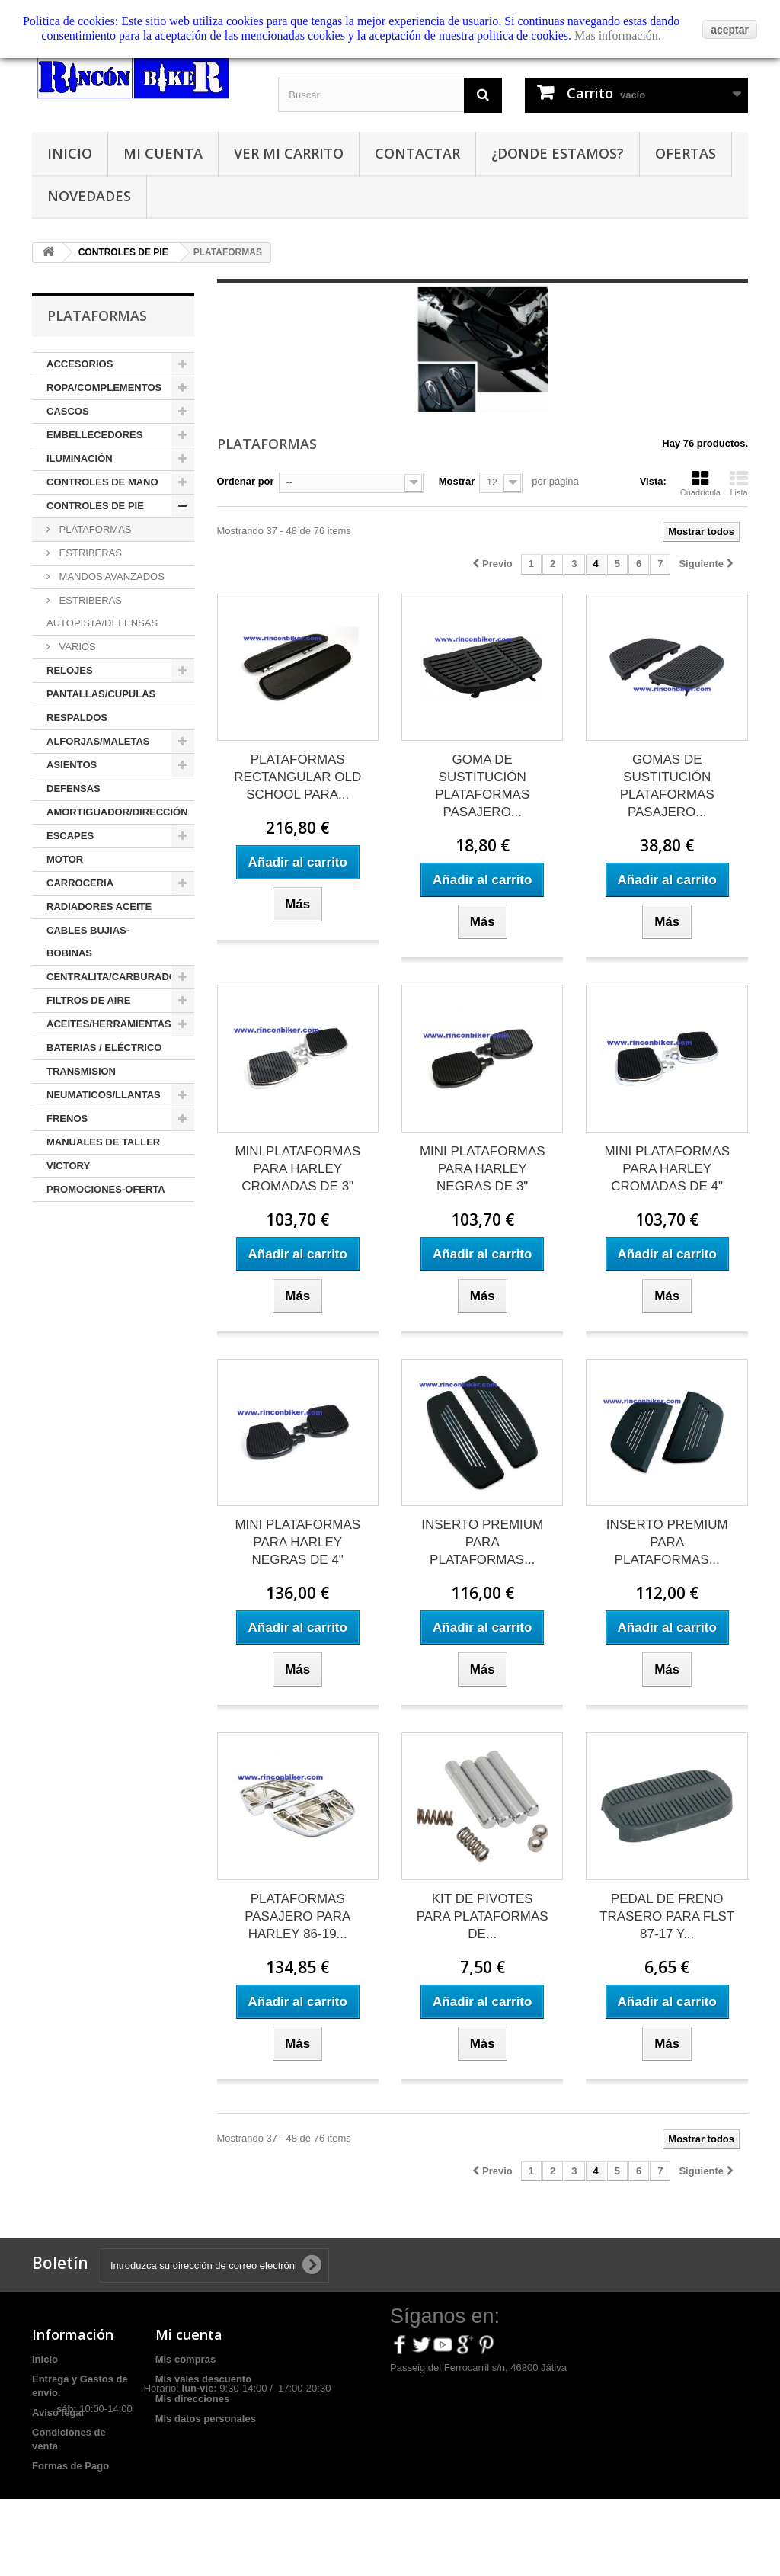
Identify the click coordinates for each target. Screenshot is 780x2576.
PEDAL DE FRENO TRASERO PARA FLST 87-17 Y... (666, 1916)
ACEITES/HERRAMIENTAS (108, 1024)
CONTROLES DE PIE (95, 505)
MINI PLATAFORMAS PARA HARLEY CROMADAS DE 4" (667, 1168)
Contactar (417, 153)
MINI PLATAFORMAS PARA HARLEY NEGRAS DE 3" (482, 1168)
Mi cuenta (163, 153)
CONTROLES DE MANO (102, 482)
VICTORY (68, 1165)
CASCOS (67, 411)
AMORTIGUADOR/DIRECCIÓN (117, 812)
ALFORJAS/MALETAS (98, 741)
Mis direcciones (192, 2399)
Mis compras (185, 2359)
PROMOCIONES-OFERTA (105, 1189)
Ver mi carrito (289, 153)
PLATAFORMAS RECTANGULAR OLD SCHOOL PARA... (297, 777)
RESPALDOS (76, 717)
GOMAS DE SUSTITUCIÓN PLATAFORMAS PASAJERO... (667, 785)
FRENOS (67, 1118)
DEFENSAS (73, 788)
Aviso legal (58, 2412)
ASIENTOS (71, 765)
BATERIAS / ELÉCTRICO (103, 1047)
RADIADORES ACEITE (99, 906)
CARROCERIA (79, 883)
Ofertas (685, 153)
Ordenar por (245, 481)
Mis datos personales (205, 2418)
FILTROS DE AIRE (88, 1000)
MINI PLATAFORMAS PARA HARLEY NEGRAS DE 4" (297, 1542)
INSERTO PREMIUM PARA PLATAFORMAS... (482, 1542)
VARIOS (76, 646)
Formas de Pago (70, 2466)
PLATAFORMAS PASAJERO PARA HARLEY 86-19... (297, 1916)
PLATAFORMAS (93, 529)
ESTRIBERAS (89, 553)
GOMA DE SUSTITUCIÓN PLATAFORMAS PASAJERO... (482, 785)
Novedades (89, 196)
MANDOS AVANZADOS (110, 576)
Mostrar (457, 481)
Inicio (69, 153)
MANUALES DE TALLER (103, 1142)
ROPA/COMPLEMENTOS (103, 387)
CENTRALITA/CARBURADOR (115, 976)
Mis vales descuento (203, 2379)
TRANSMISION (81, 1071)
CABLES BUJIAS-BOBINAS (87, 941)
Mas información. (617, 35)
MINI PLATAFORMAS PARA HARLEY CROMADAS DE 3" (297, 1168)
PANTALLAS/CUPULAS (100, 694)
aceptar (730, 30)
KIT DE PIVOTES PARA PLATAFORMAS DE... (482, 1916)
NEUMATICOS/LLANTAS (103, 1095)
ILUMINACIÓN (79, 458)
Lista (739, 483)
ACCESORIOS (79, 364)
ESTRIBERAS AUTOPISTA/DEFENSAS (102, 611)
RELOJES (69, 670)
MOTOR (64, 859)
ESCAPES (70, 835)
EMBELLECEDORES (94, 435)
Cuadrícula (700, 483)
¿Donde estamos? (557, 153)
